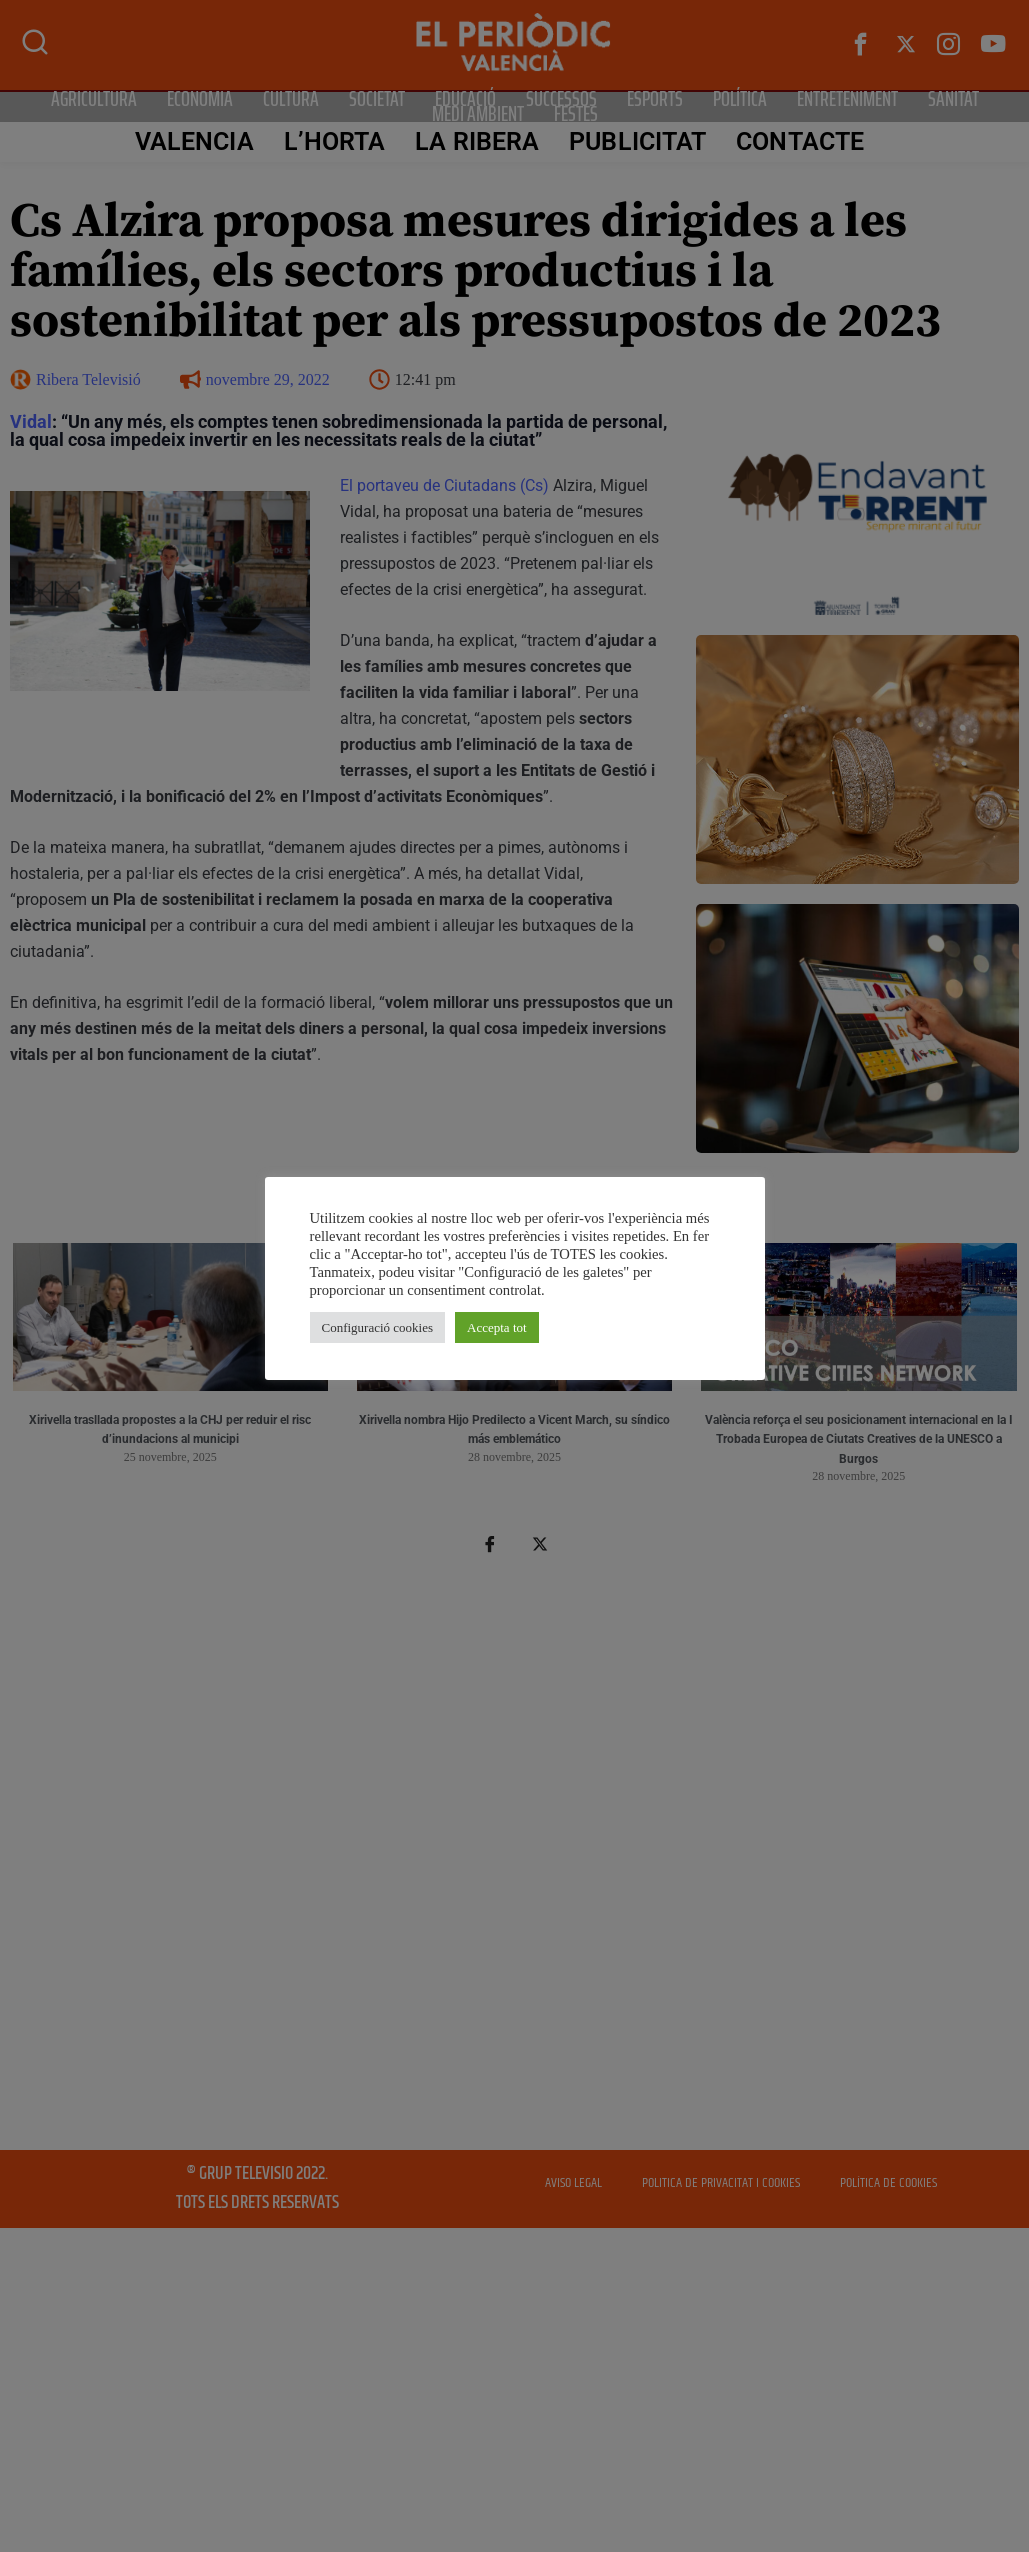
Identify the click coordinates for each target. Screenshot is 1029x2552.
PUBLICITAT (637, 141)
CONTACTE (800, 141)
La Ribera (477, 141)
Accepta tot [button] (497, 1327)
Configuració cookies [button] (378, 1327)
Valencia (194, 141)
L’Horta (335, 141)
